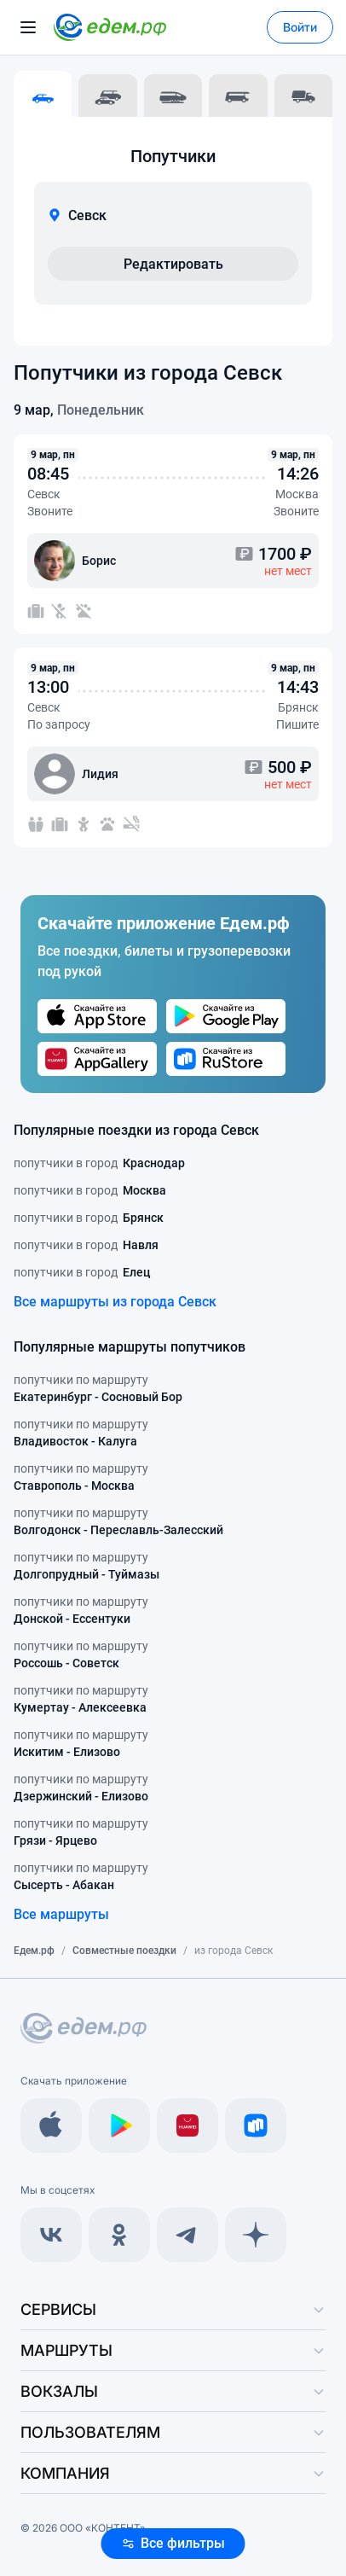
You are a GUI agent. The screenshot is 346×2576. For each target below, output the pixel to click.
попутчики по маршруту (98, 1389)
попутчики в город (99, 1163)
